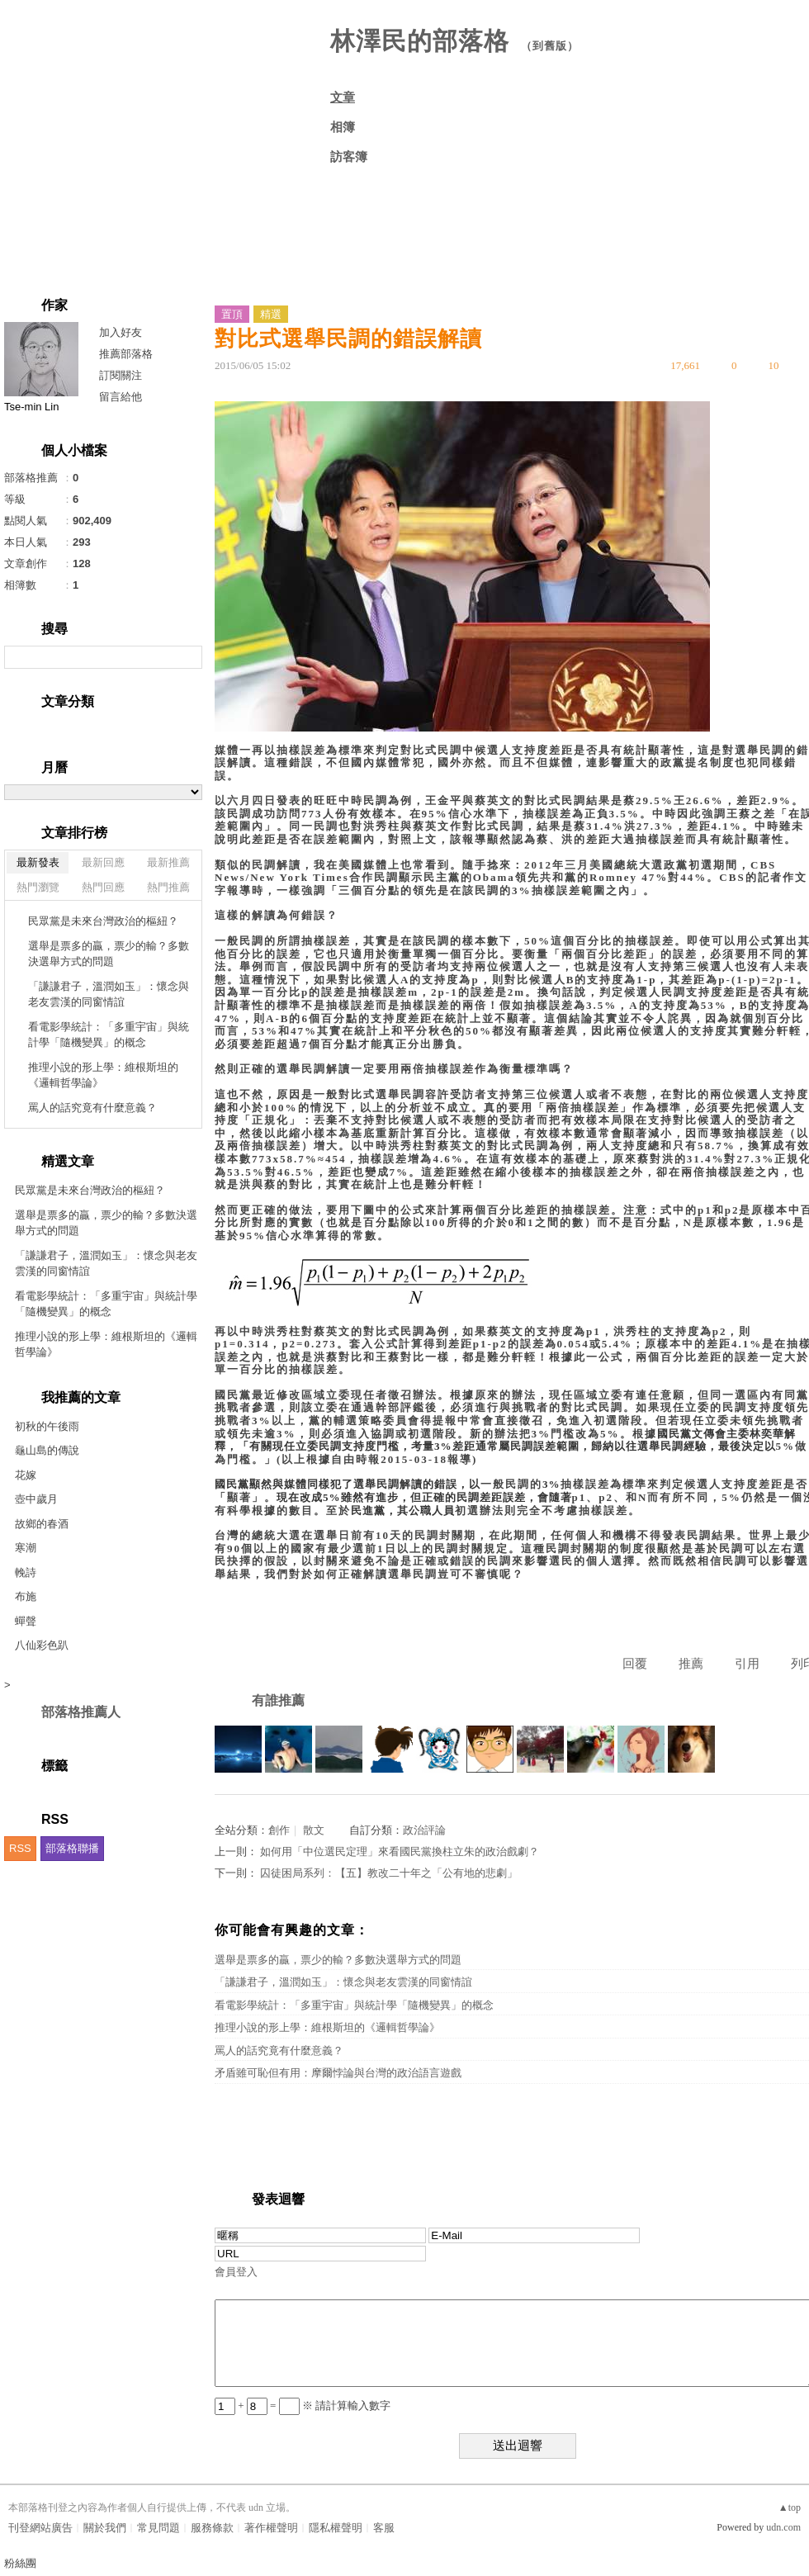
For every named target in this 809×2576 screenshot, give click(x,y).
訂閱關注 (120, 375)
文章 (342, 97)
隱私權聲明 (335, 2528)
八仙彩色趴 (42, 1645)
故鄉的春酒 (42, 1524)
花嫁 (25, 1475)
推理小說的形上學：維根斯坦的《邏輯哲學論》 (103, 1075)
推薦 (691, 1663)
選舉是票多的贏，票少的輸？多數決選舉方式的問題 (108, 954)
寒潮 (25, 1547)
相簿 (342, 127)
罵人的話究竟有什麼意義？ (92, 1107)
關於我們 (104, 2528)
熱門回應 (103, 887)
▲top (789, 2507)
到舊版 (549, 46)
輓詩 (25, 1572)
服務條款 (212, 2528)
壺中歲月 (36, 1499)
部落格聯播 (72, 1848)
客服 (384, 2528)
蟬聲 (25, 1621)
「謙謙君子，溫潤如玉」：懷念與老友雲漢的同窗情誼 (108, 994)
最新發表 (38, 862)
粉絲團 (20, 2563)
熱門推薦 (168, 887)
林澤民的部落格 (419, 40)
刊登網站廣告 (40, 2528)
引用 (747, 1663)
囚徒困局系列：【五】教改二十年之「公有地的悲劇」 (389, 1873)
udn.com (783, 2527)
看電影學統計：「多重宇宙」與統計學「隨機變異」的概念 (108, 1034)
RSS (20, 1848)
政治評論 (424, 1830)
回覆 (634, 1663)
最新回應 (103, 862)
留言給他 (120, 397)
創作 (279, 1830)
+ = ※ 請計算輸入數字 (302, 2405)
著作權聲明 (271, 2528)
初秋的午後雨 (47, 1426)
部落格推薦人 (81, 1712)
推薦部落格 (126, 354)
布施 (25, 1596)
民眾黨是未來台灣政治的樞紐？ (103, 921)
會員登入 (236, 2272)
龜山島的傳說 (47, 1450)
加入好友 (120, 332)
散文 (313, 1830)
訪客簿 (348, 156)
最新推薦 (168, 862)
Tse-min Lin (31, 406)
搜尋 (187, 657)
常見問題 (158, 2528)
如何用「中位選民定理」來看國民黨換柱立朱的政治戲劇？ (399, 1851)
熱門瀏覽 (38, 887)
